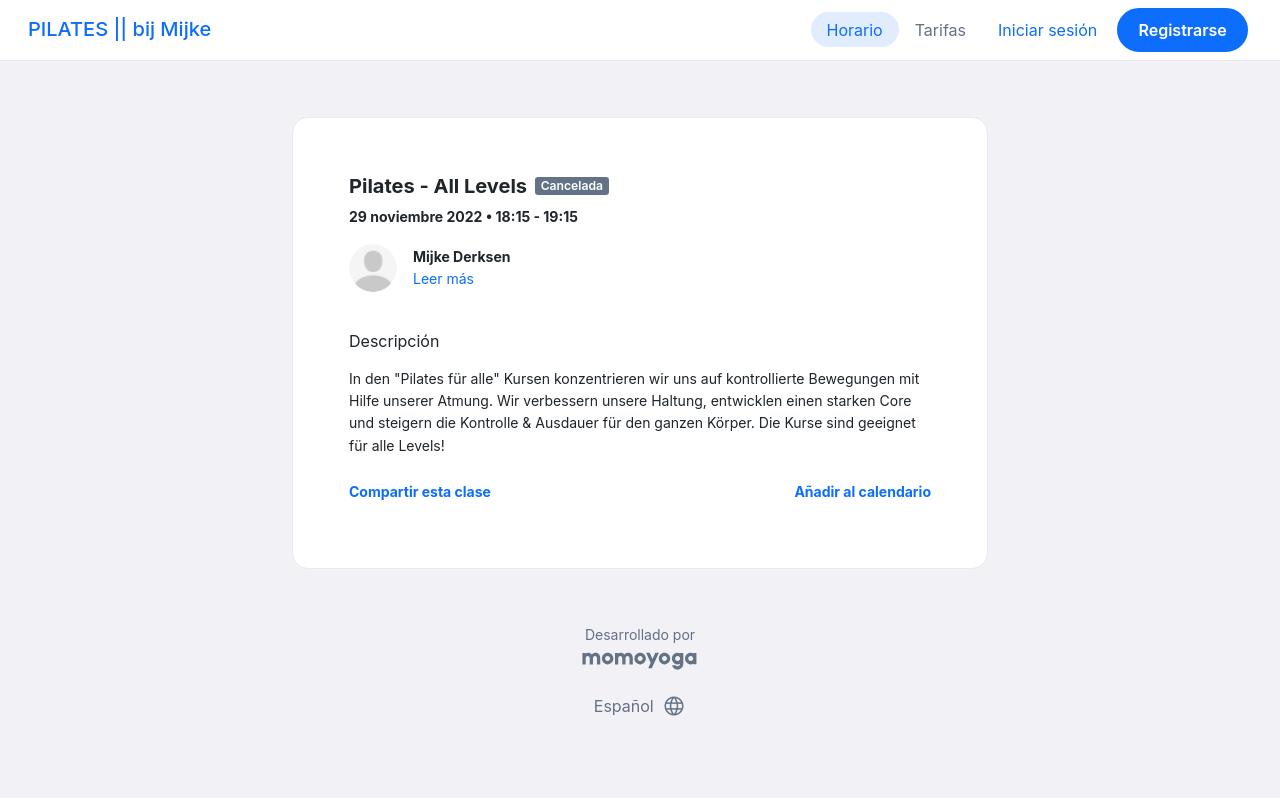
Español (640, 706)
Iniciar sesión (1047, 30)
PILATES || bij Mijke (119, 29)
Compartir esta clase (420, 491)
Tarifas (940, 30)
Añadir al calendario (862, 491)
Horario (855, 30)
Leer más (443, 278)
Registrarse (1182, 30)
